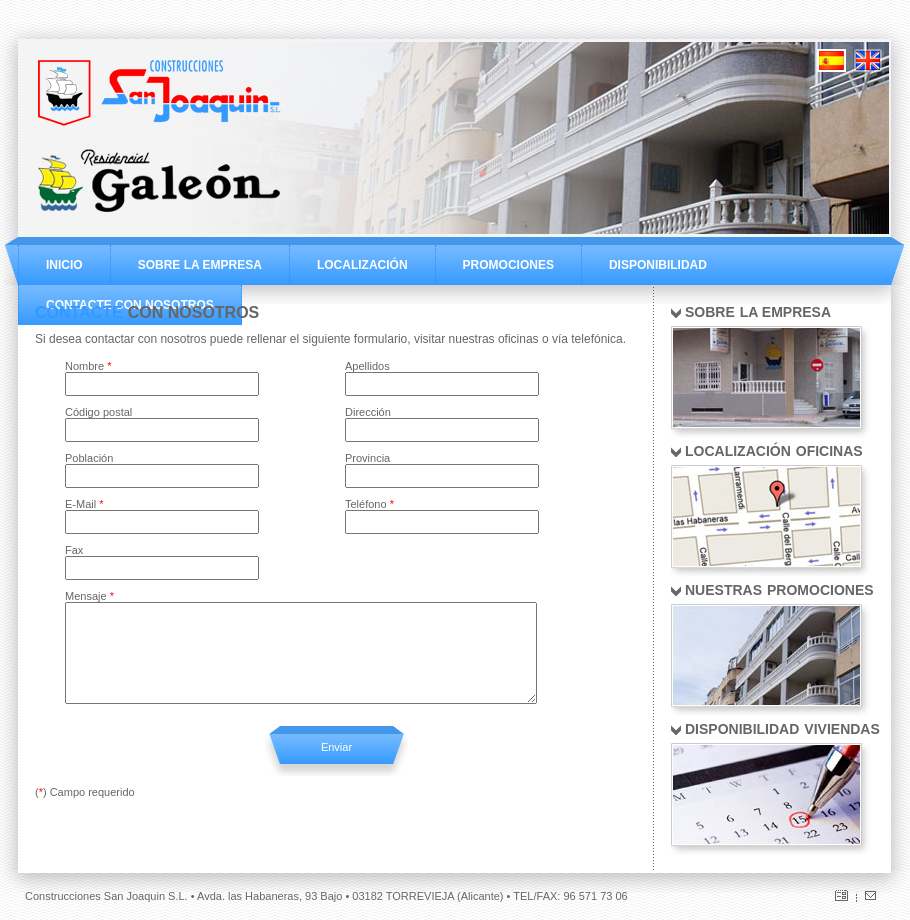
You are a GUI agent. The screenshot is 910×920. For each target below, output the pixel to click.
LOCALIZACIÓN (362, 265)
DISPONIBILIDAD (658, 265)
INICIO (64, 265)
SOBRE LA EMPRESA (200, 265)
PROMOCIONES (508, 265)
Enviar (336, 747)
